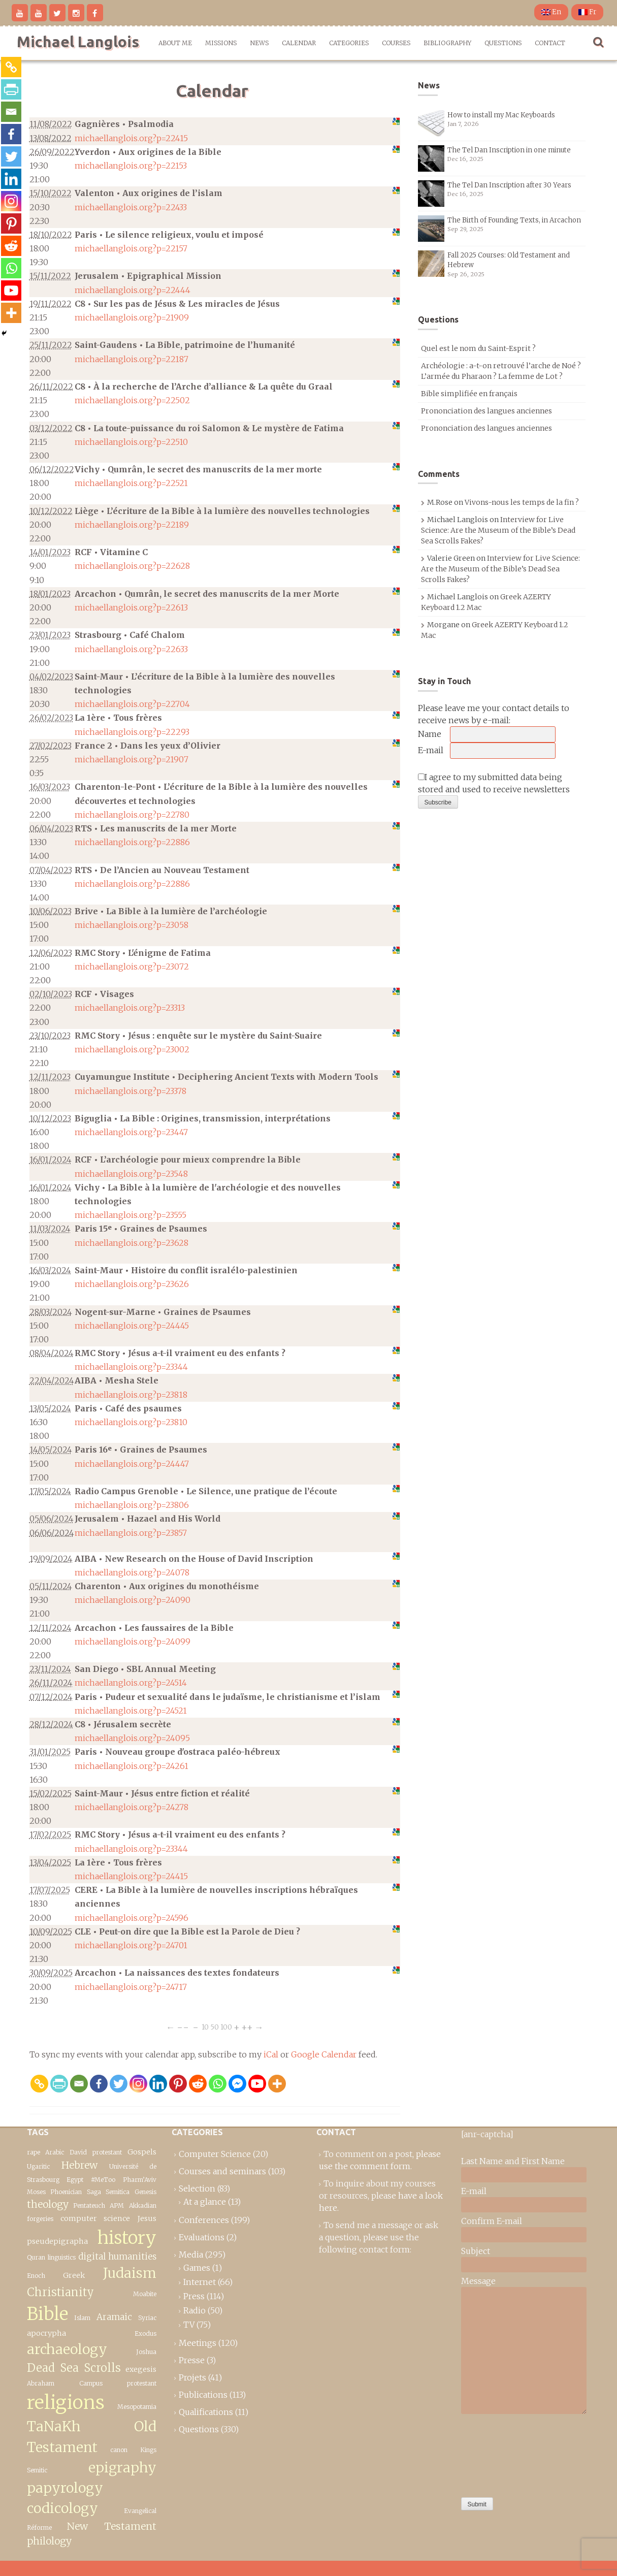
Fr (587, 12)
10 (205, 2027)
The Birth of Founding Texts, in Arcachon (514, 220)
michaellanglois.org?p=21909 (132, 317)
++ (247, 2027)
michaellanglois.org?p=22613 (131, 607)
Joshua (146, 2352)
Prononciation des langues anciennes (486, 410)
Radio (194, 2310)
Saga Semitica (108, 2192)
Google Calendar (323, 2054)
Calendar (299, 43)
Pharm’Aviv (139, 2179)
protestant (107, 2152)
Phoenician (66, 2192)
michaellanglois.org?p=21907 (131, 759)
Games (196, 2268)
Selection (197, 2188)
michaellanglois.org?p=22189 (132, 525)
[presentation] (502, 2453)
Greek (74, 2275)
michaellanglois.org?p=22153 (131, 165)
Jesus (147, 2218)
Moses (36, 2192)
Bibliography (447, 43)
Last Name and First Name (513, 2161)
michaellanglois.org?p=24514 (131, 1683)
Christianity (60, 2292)
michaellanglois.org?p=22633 (131, 649)
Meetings (197, 2343)
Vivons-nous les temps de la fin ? (522, 502)
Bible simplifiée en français (469, 393)
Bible (47, 2314)
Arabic (54, 2152)
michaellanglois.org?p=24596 (131, 1918)
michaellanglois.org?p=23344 (131, 1367)
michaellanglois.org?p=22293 (132, 732)
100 (226, 2027)
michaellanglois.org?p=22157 (131, 248)
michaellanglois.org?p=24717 (131, 1987)
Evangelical (140, 2511)
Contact (550, 43)
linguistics (62, 2257)
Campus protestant (117, 2383)
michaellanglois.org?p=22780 (132, 815)
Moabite (144, 2294)
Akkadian (142, 2205)
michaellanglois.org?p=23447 (131, 1132)
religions (66, 2402)
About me (175, 43)
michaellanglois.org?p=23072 (132, 966)
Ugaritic (38, 2166)
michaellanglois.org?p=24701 (131, 1945)
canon (118, 2450)
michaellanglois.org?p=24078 (132, 1572)
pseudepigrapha (57, 2241)
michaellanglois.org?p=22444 (132, 290)
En (551, 12)
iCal (271, 2054)
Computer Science (215, 2154)
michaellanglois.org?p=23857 (131, 1533)
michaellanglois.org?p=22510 (131, 442)
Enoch (36, 2275)
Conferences (204, 2220)
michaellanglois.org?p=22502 (132, 400)
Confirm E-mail (491, 2221)
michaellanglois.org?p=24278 (131, 1807)
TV (188, 2325)
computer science (95, 2218)
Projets (192, 2377)
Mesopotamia (136, 2406)
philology (49, 2541)
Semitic (37, 2470)
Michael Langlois (78, 41)
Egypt (75, 2179)
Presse (192, 2360)
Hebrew (79, 2165)
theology (48, 2204)
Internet (199, 2282)
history (127, 2237)
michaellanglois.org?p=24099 (132, 1641)
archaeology (67, 2349)
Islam (82, 2318)
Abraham (40, 2383)
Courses (396, 43)
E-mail (430, 750)
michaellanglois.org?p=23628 (131, 1243)
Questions (503, 43)
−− (183, 2027)
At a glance (204, 2202)
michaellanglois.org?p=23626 (132, 1284)
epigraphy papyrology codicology (91, 2488)
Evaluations (201, 2237)
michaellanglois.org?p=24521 (131, 1710)
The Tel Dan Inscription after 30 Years (509, 185)
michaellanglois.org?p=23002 (132, 1049)
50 (214, 2027)
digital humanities (117, 2256)
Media (191, 2254)
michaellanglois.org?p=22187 (131, 359)
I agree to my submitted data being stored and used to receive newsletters (494, 783)
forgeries (40, 2219)
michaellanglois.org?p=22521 (131, 483)
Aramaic (114, 2317)
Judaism (129, 2273)
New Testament (111, 2526)
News (259, 43)
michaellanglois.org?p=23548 (131, 1174)
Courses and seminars (222, 2171)
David (78, 2152)
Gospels (141, 2151)
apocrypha (46, 2333)
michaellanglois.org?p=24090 (132, 1600)
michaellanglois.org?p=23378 (130, 1091)
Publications (203, 2395)
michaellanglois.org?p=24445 (132, 1326)
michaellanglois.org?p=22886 (132, 842)
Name (429, 734)
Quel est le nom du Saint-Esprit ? (478, 348)
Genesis (145, 2192)
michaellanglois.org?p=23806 (132, 1505)
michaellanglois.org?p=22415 (131, 138)
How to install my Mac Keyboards (501, 115)
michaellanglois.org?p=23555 (130, 1215)
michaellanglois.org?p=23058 (131, 925)
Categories (349, 43)
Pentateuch (89, 2205)
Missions (221, 43)
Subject (475, 2251)
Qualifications (206, 2412)
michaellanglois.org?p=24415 (131, 1876)
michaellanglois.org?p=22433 (131, 207)
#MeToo (103, 2179)
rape (33, 2152)
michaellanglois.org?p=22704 (132, 704)
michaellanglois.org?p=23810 (131, 1422)
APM (117, 2205)
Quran (36, 2257)
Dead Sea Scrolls (74, 2368)
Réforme (39, 2527)
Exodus (145, 2333)
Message (478, 2281)
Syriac (147, 2318)
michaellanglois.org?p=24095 (132, 1738)
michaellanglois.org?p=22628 (132, 566)
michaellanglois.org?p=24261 (131, 1766)
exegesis (140, 2369)
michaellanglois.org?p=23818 (131, 1395)
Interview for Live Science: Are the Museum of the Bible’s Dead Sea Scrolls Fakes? (498, 530)
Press (194, 2296)
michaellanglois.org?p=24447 (132, 1464)
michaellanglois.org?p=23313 (130, 1008)
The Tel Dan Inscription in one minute (509, 150)
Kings (148, 2450)
